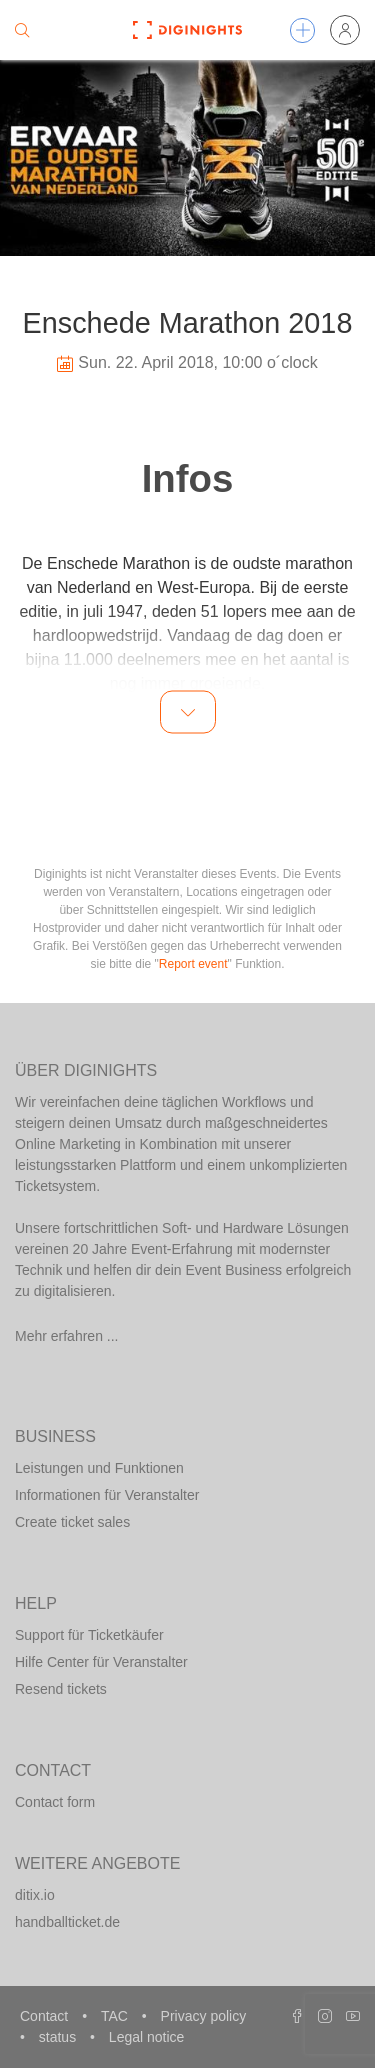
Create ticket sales (72, 1522)
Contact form (55, 1802)
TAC (116, 2016)
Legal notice (147, 2037)
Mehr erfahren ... (67, 1336)
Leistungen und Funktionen (99, 1468)
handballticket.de (67, 1922)
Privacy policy (204, 2016)
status (59, 2037)
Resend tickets (61, 1689)
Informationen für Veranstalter (107, 1495)
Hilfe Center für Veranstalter (101, 1662)
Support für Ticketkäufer (89, 1635)
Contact (46, 2016)
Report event (193, 964)
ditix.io (35, 1895)
